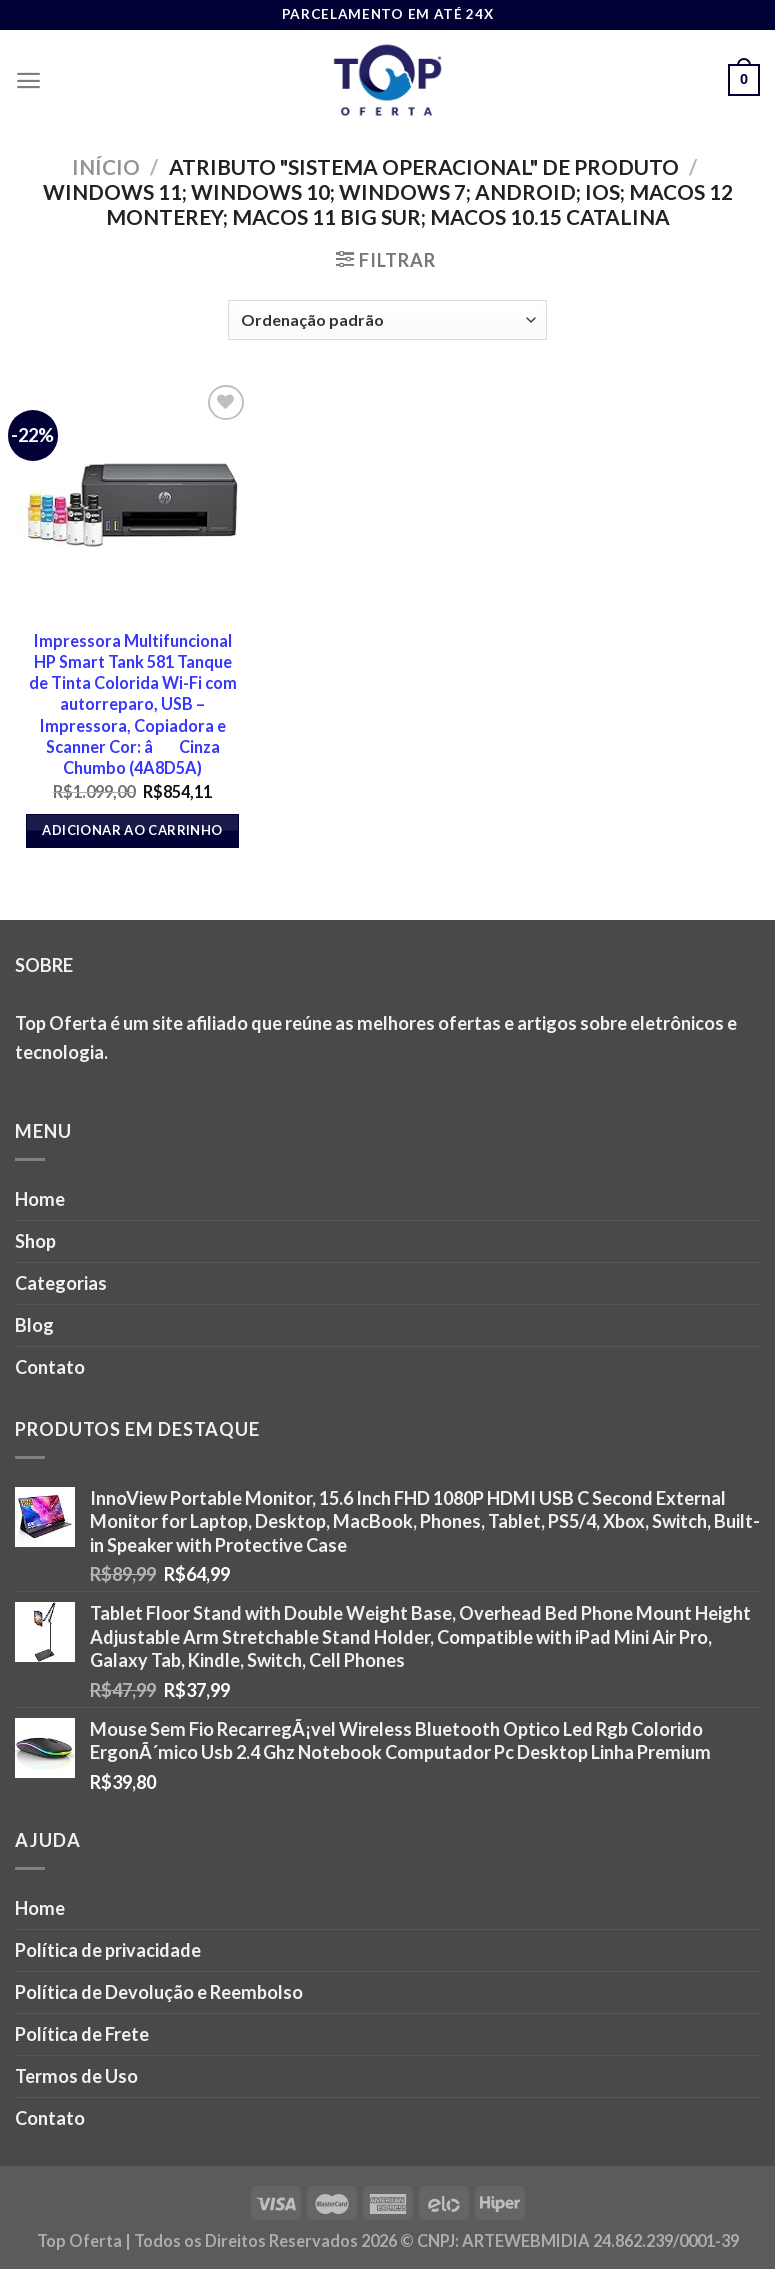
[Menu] (28, 80)
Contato (50, 1367)
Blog (34, 1325)
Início (106, 166)
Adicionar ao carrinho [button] (132, 830)
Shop (35, 1241)
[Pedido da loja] (387, 320)
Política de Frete (82, 2034)
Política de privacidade (108, 1950)
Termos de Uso (76, 2076)
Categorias (61, 1283)
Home (40, 1199)
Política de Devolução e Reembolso (159, 1992)
